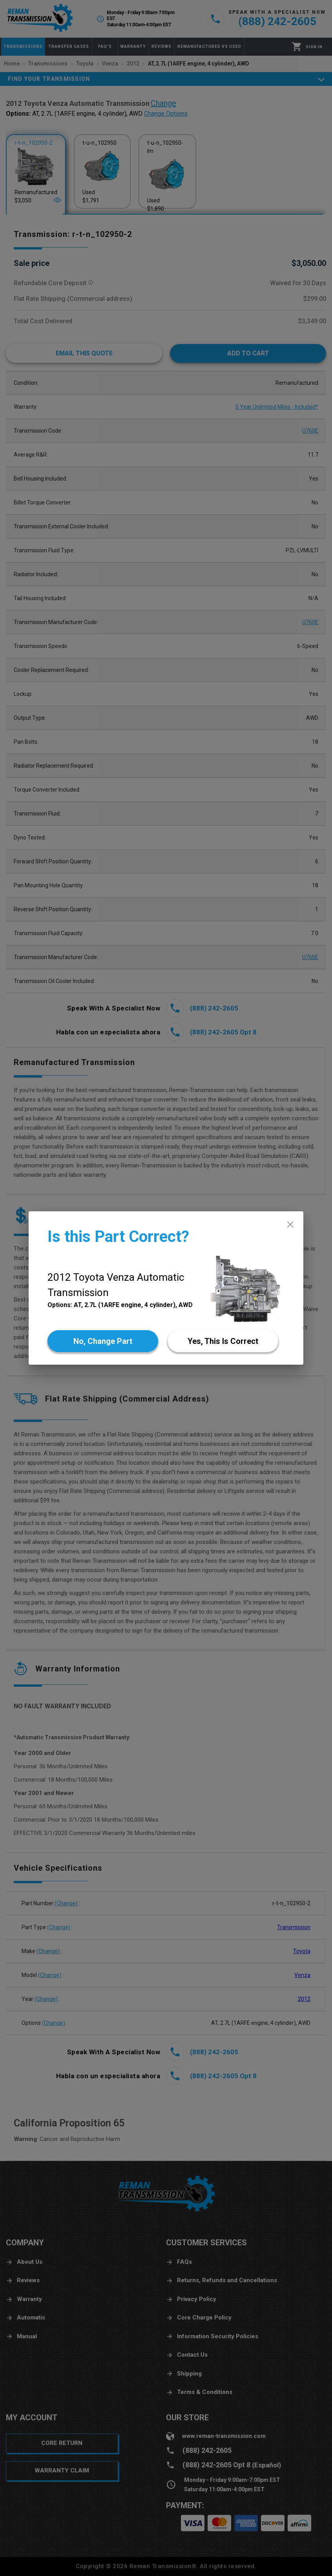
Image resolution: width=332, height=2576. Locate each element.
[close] (290, 1224)
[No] (102, 1341)
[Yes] (223, 1341)
